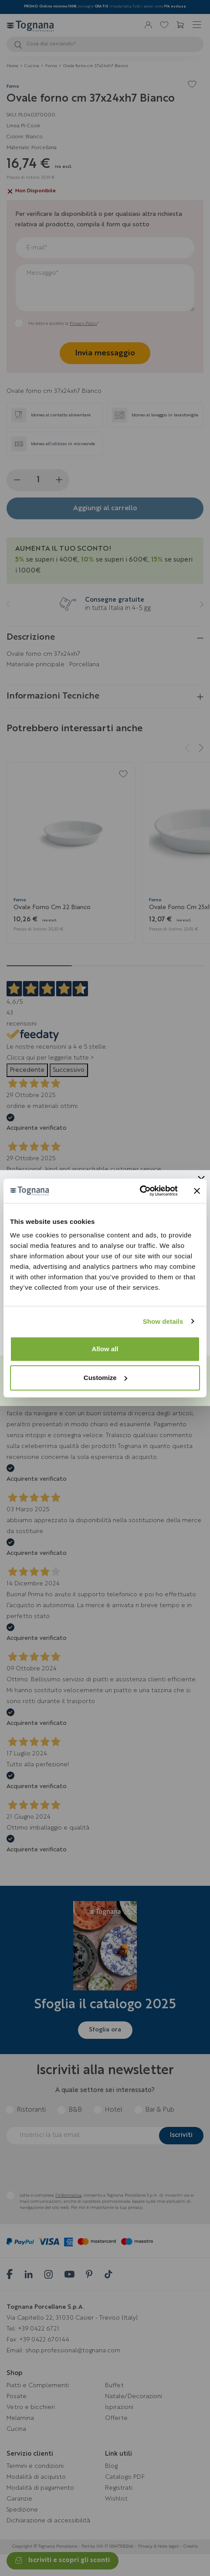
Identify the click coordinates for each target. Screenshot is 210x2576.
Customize (105, 1377)
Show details (163, 1321)
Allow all (105, 1349)
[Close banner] (197, 1191)
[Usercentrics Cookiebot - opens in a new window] (140, 1190)
